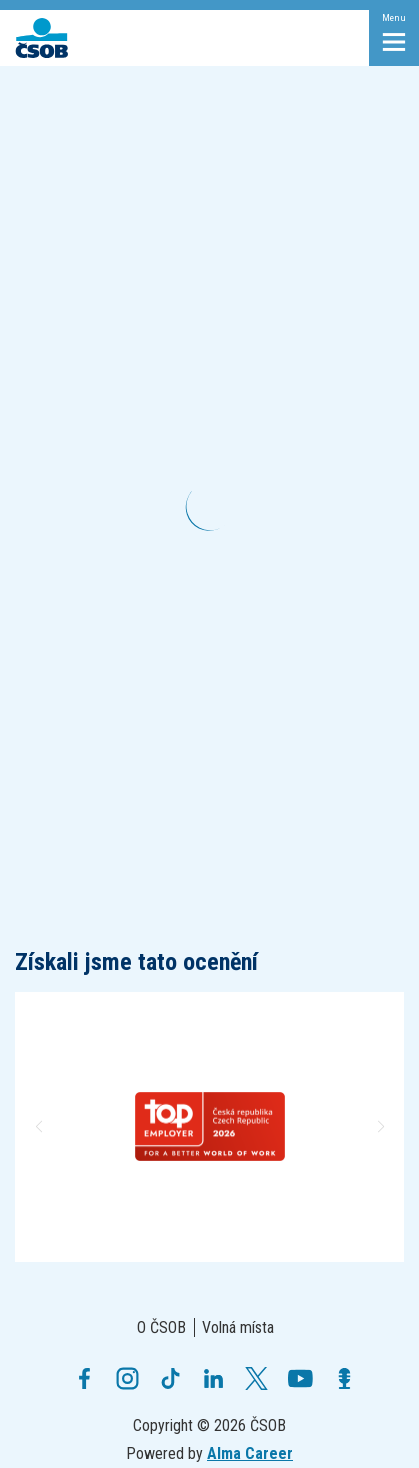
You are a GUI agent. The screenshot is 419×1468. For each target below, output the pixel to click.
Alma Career (250, 1453)
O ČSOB (161, 1327)
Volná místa (238, 1327)
